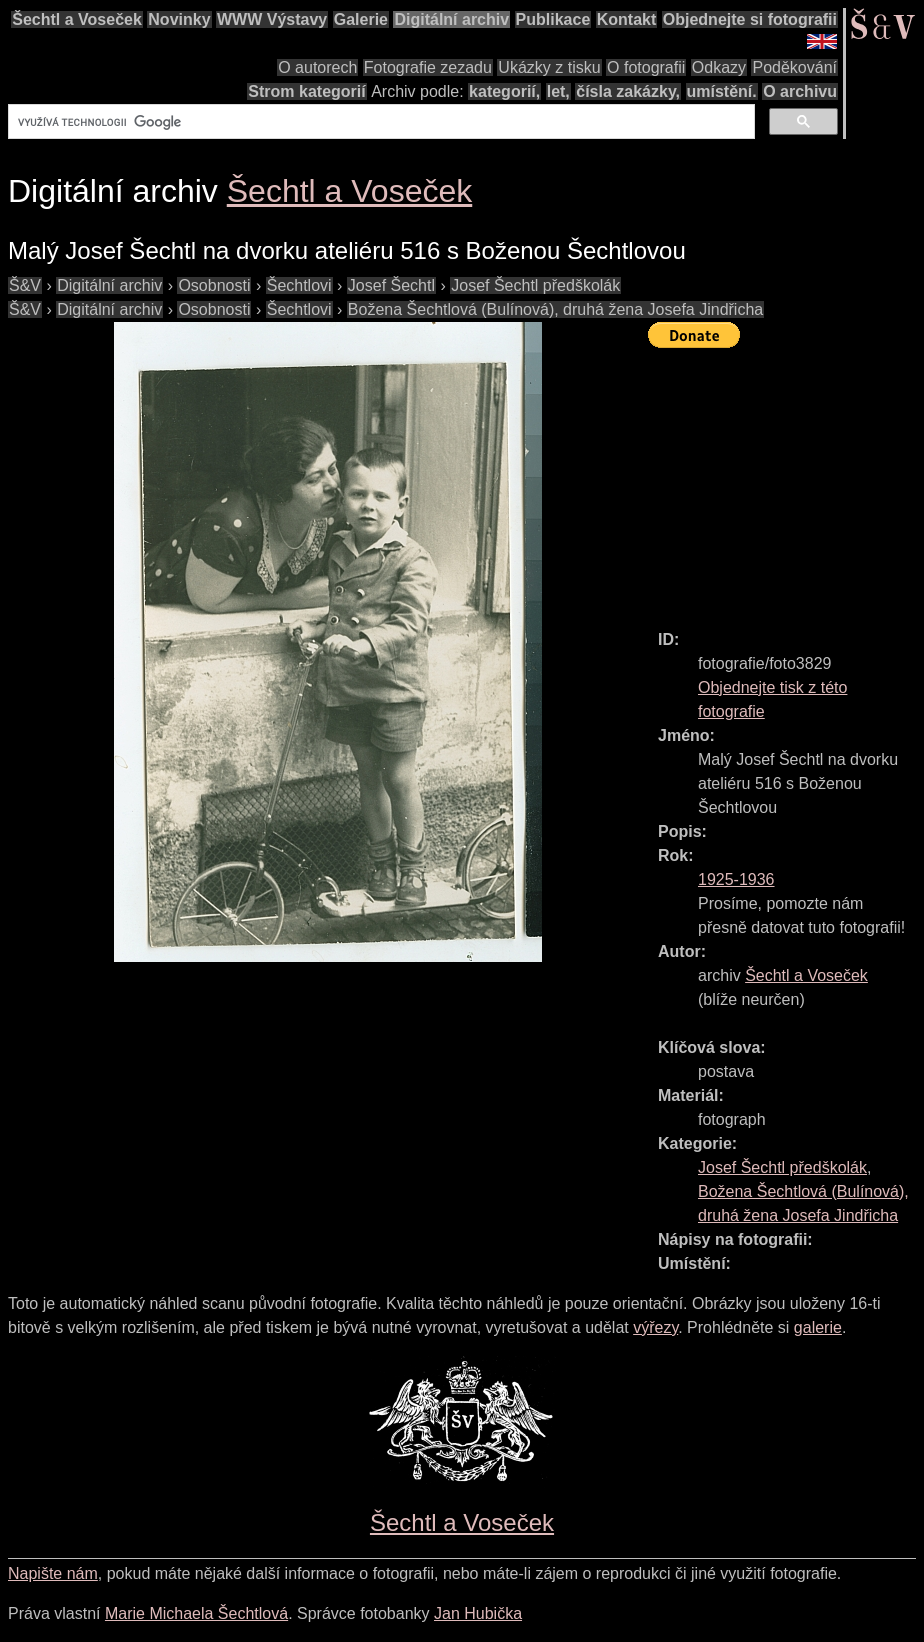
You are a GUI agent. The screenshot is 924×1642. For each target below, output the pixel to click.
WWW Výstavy (272, 19)
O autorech (317, 67)
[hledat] (379, 122)
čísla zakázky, (628, 91)
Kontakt (627, 19)
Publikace (553, 19)
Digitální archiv (451, 19)
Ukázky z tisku (549, 67)
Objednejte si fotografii (750, 19)
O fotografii (646, 67)
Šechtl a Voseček (77, 19)
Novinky (179, 19)
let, (558, 91)
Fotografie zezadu (428, 67)
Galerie (361, 19)
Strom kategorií (306, 91)
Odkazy (719, 67)
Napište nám (53, 1573)
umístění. (722, 91)
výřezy (655, 1327)
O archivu (800, 91)
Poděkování (794, 67)
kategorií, (504, 91)
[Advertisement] (786, 480)
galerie (818, 1327)
